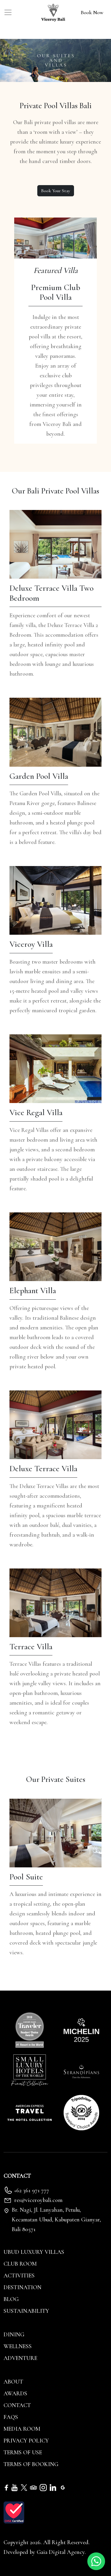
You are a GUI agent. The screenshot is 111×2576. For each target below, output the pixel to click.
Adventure (20, 2358)
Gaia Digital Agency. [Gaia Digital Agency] (61, 2552)
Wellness (18, 2346)
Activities (19, 2275)
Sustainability (26, 2311)
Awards (15, 2393)
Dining (14, 2334)
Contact (17, 2405)
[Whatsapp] (96, 2560)
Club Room (20, 2263)
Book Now (92, 12)
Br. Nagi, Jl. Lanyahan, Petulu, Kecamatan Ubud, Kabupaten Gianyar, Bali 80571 (56, 2219)
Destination (22, 2287)
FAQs (11, 2417)
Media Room (22, 2428)
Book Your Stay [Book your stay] (55, 191)
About (13, 2381)
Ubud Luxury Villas (34, 2252)
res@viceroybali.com (38, 2200)
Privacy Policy (26, 2440)
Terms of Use (23, 2452)
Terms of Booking (31, 2464)
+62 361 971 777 (31, 2190)
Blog (11, 2299)
